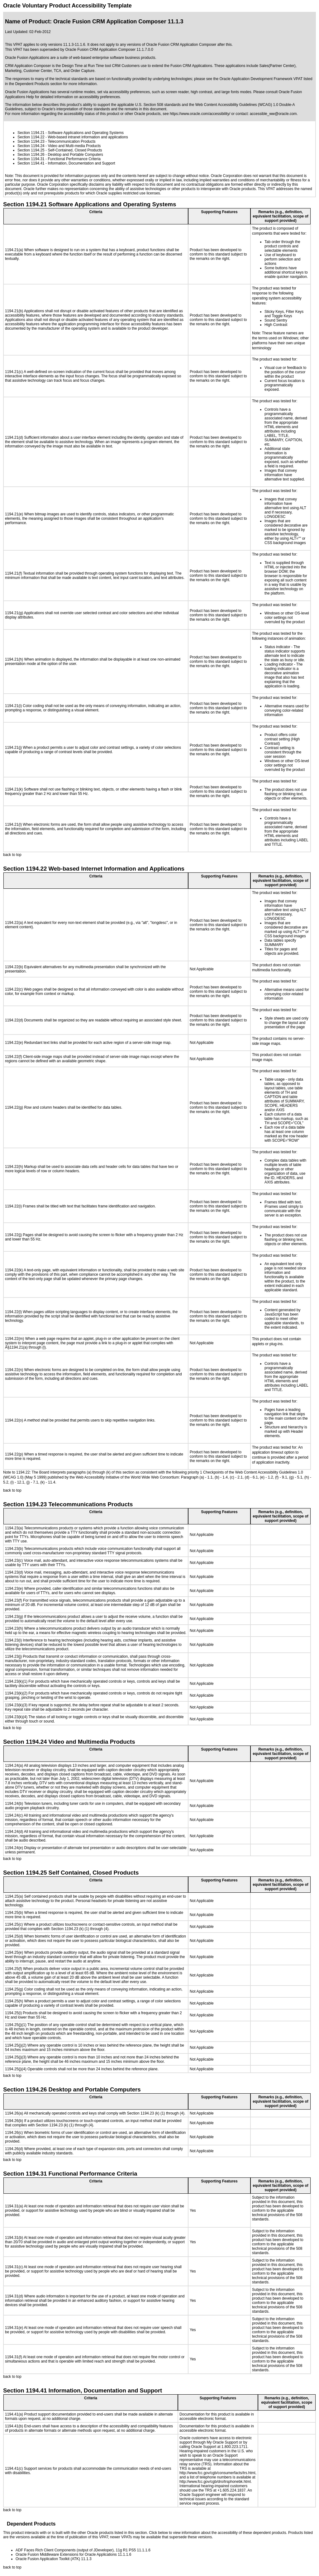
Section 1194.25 (31, 150)
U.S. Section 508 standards (158, 105)
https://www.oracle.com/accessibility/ (200, 114)
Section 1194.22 (31, 137)
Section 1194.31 (31, 159)
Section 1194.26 (31, 154)
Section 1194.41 (31, 163)
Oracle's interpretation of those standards (76, 109)
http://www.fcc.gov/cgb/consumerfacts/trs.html (217, 2473)
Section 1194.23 (31, 141)
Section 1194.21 (31, 133)
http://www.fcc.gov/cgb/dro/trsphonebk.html (215, 2481)
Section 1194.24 (31, 146)
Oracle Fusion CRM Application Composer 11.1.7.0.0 (109, 49)
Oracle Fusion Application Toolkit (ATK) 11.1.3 (54, 2559)
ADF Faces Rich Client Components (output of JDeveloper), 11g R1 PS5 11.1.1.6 (83, 2550)
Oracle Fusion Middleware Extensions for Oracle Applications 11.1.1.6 (73, 2554)
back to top (12, 855)
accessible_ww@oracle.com (273, 114)
